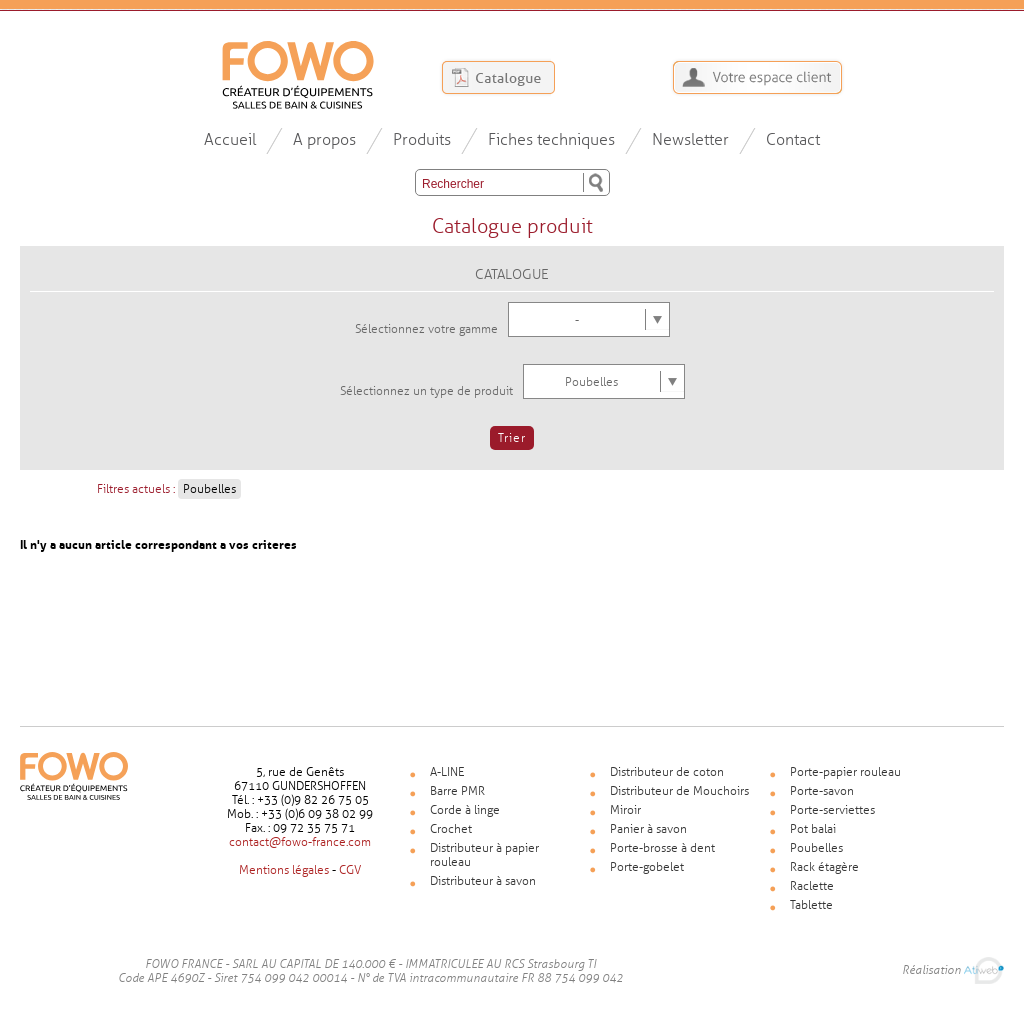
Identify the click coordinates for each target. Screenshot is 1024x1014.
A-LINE (447, 772)
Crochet (451, 829)
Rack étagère (824, 867)
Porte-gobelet (647, 867)
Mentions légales (284, 870)
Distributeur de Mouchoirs (679, 791)
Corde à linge (465, 810)
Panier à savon (648, 829)
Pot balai (813, 829)
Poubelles (816, 848)
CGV (350, 870)
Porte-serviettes (832, 810)
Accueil (230, 139)
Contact (793, 139)
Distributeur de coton (667, 772)
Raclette (812, 886)
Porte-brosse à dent (662, 848)
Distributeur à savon (483, 881)
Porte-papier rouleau (845, 772)
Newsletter (690, 139)
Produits (422, 139)
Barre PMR (457, 791)
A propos (324, 139)
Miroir (625, 810)
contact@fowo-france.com (300, 842)
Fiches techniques (551, 139)
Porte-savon (822, 791)
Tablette (811, 905)
